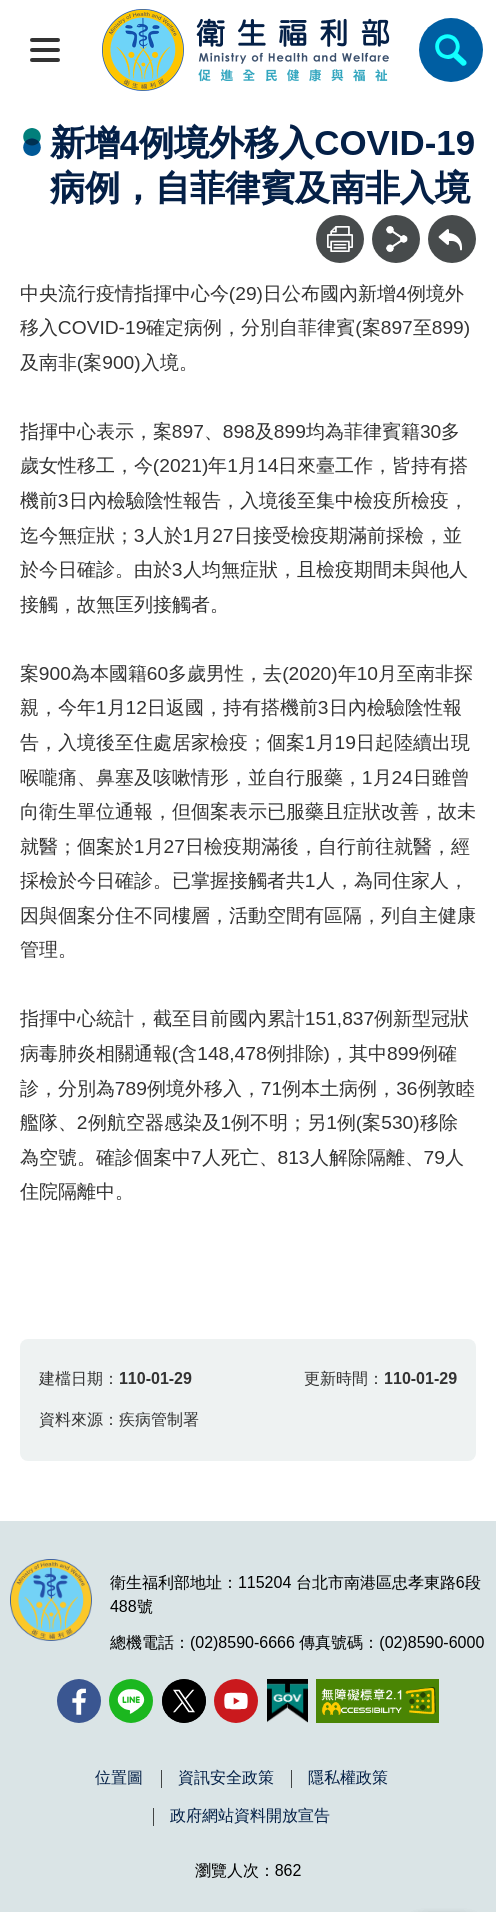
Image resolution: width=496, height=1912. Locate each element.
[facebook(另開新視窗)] (79, 1701)
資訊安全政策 (226, 1778)
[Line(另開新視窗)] (131, 1701)
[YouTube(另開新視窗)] (236, 1701)
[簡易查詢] (451, 50)
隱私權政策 (348, 1778)
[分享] (396, 239)
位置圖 (119, 1778)
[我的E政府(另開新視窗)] (287, 1701)
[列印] (340, 239)
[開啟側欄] (45, 50)
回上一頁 (452, 224)
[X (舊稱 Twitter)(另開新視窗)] (184, 1701)
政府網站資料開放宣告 (250, 1816)
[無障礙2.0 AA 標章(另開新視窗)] (377, 1701)
